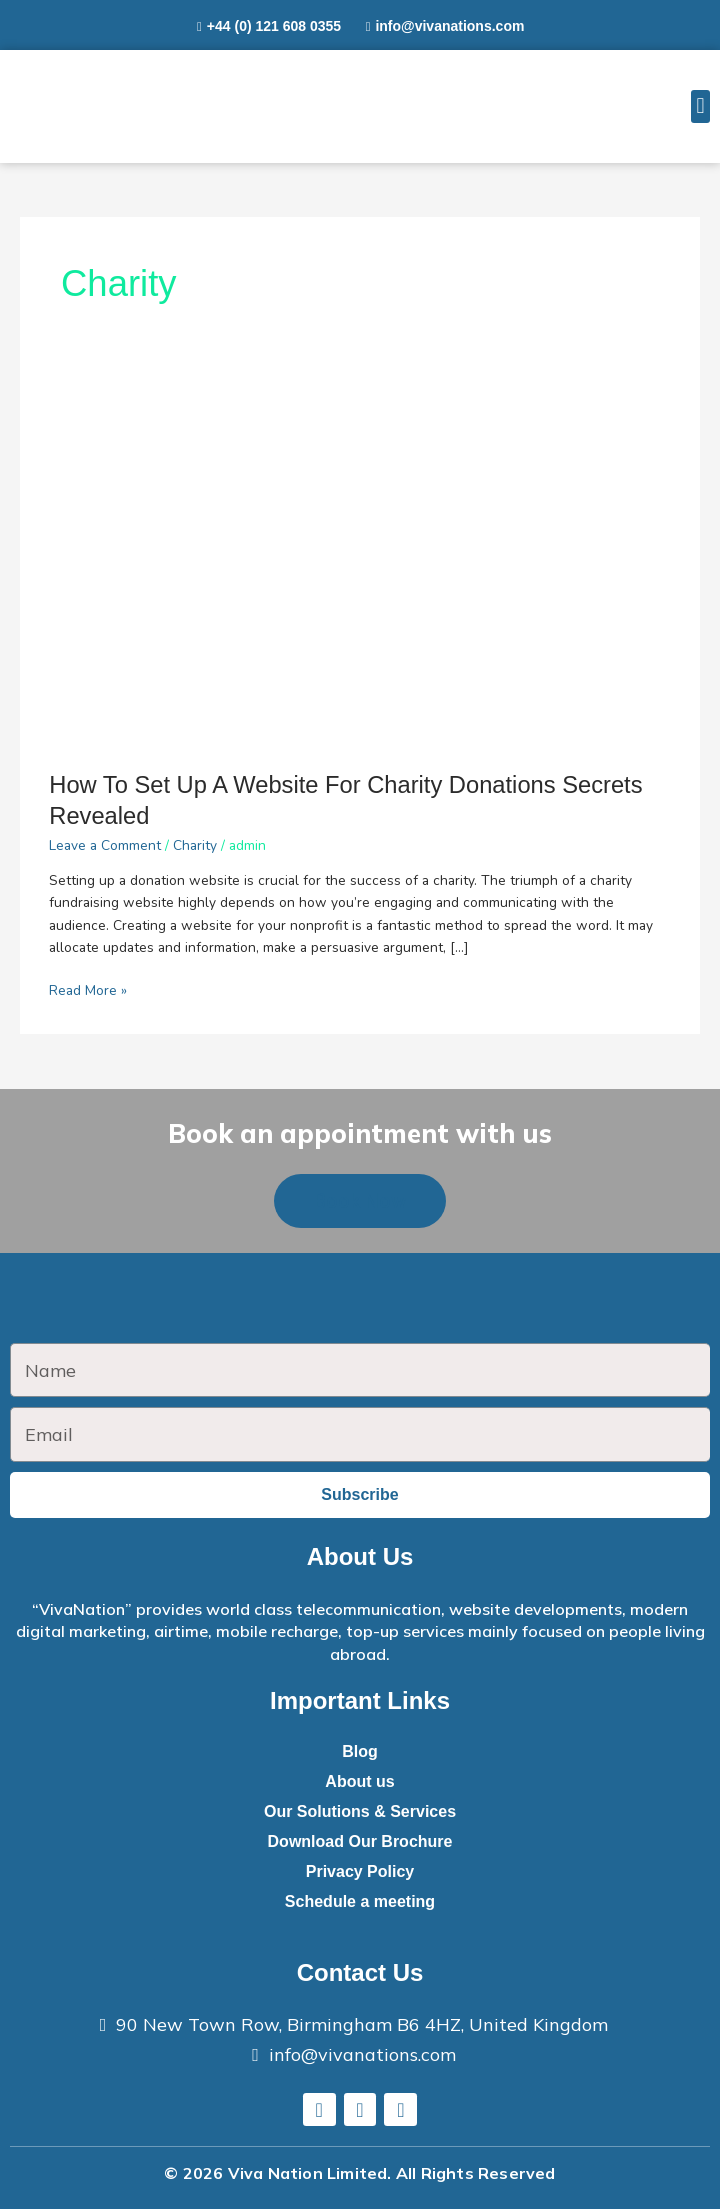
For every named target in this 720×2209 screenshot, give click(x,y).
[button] (700, 106)
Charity (195, 845)
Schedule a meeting (360, 1901)
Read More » (88, 990)
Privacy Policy (360, 1871)
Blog (360, 1751)
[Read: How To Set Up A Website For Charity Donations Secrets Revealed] (359, 560)
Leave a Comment (105, 845)
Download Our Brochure (360, 1841)
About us (359, 1781)
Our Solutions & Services (360, 1811)
